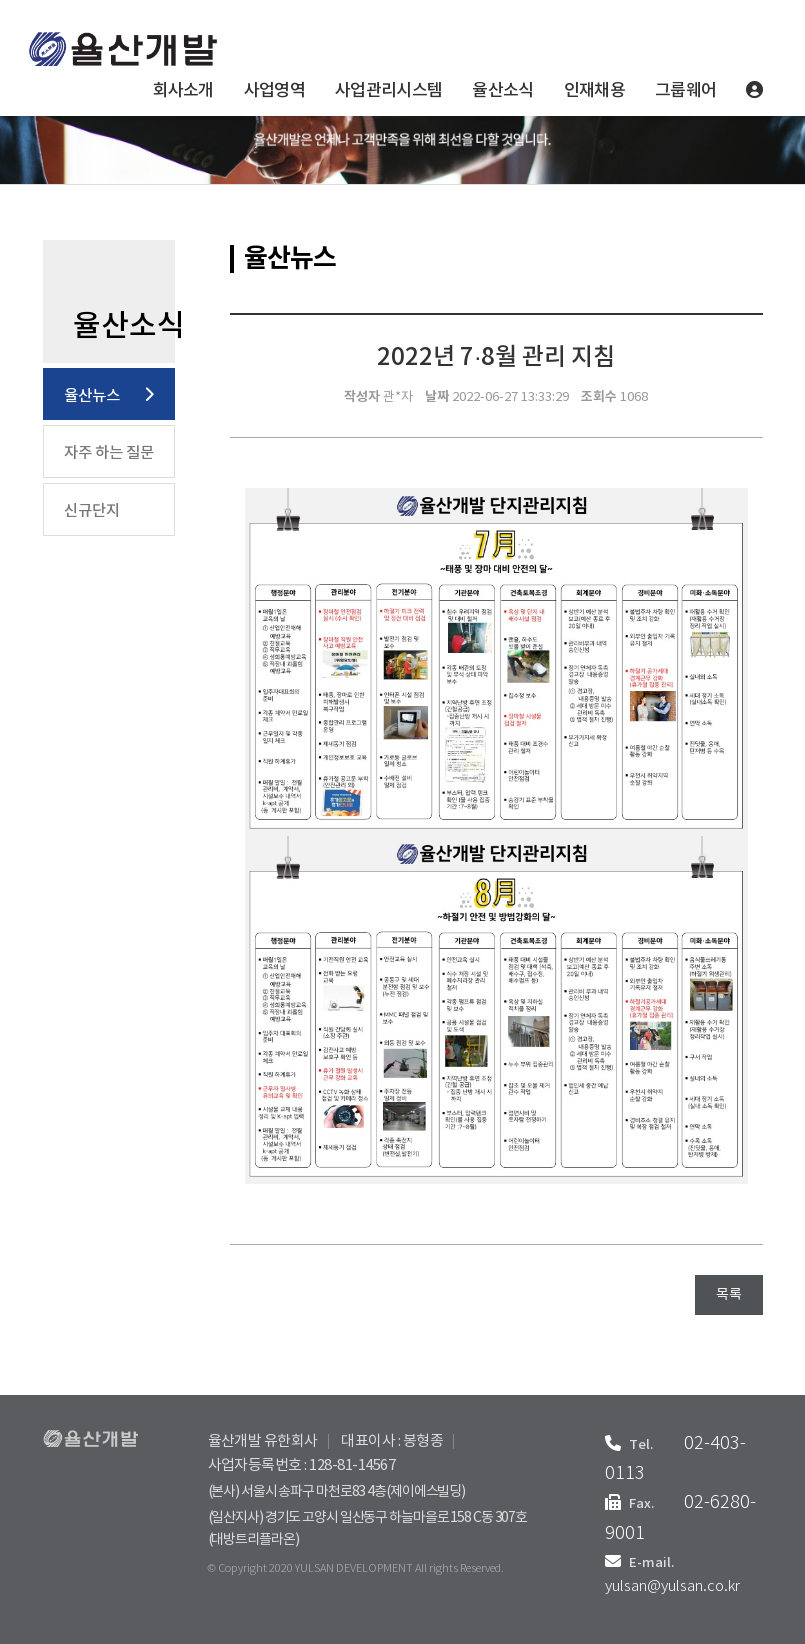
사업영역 (274, 91)
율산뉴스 (92, 396)
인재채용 (594, 91)
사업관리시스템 (388, 91)
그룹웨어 (685, 91)
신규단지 (92, 511)
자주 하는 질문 (109, 453)
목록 (729, 1295)
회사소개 (183, 91)
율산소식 (502, 91)
